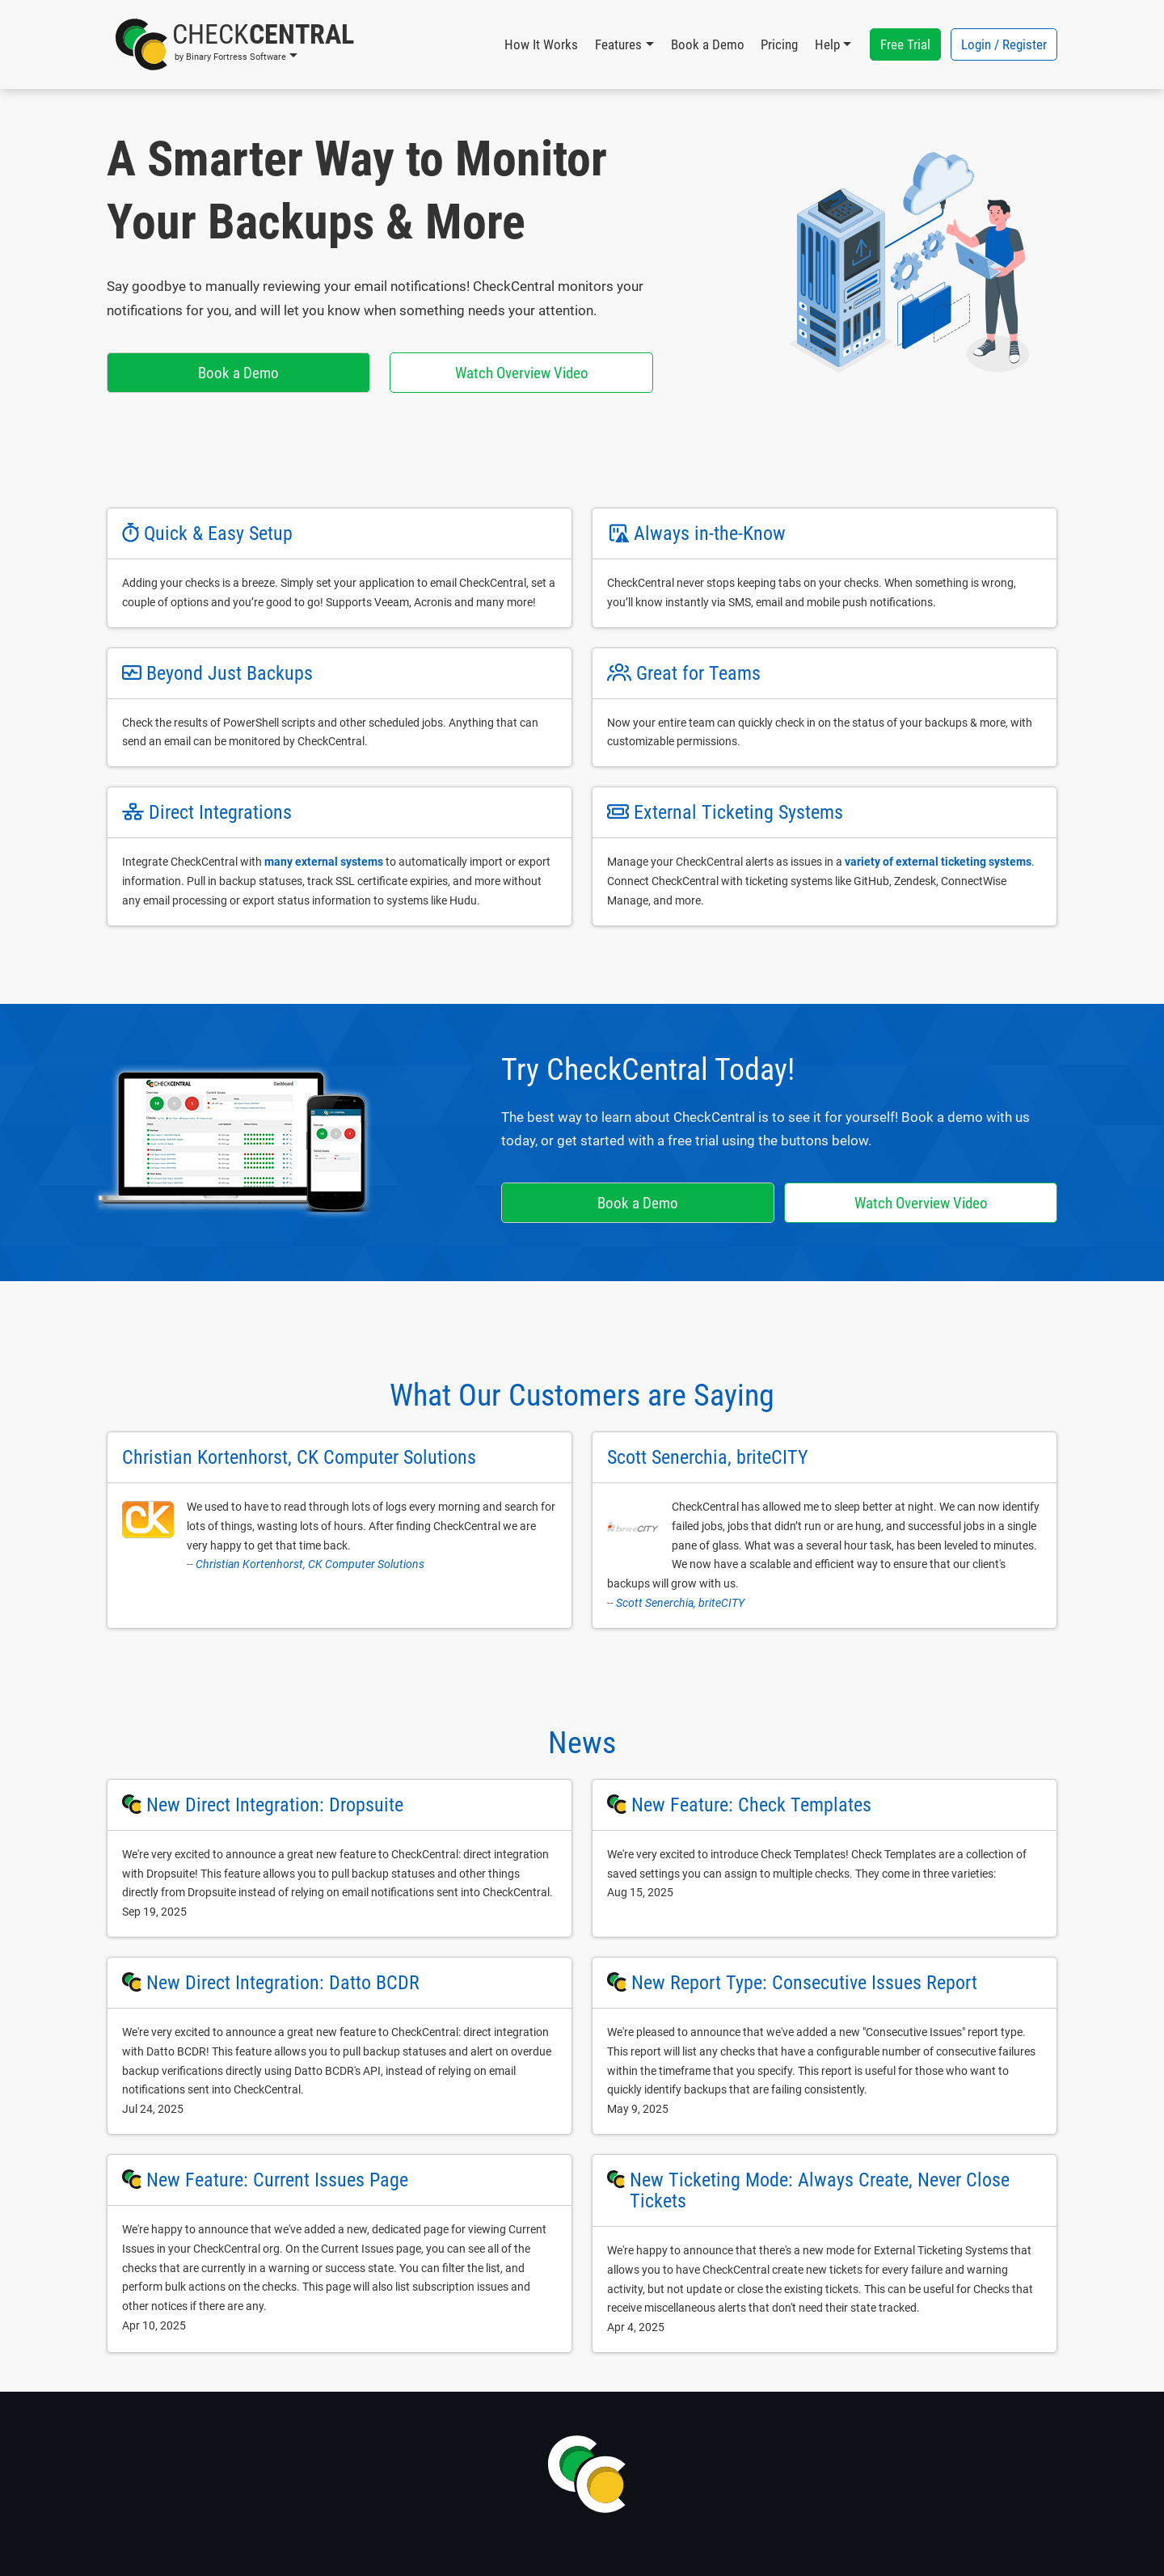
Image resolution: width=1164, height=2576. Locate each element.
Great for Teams (698, 673)
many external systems (323, 861)
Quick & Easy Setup (218, 533)
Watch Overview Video (521, 373)
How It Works (541, 44)
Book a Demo (707, 44)
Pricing (779, 44)
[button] (235, 44)
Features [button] (618, 44)
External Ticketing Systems (738, 812)
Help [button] (827, 44)
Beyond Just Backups (229, 673)
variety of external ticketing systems (938, 861)
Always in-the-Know (710, 533)
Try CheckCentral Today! (648, 1069)
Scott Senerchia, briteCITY (680, 1602)
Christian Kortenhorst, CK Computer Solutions (310, 1564)
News (582, 1742)
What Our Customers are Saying (582, 1395)
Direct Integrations (220, 812)
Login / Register (1004, 44)
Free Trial (905, 44)
